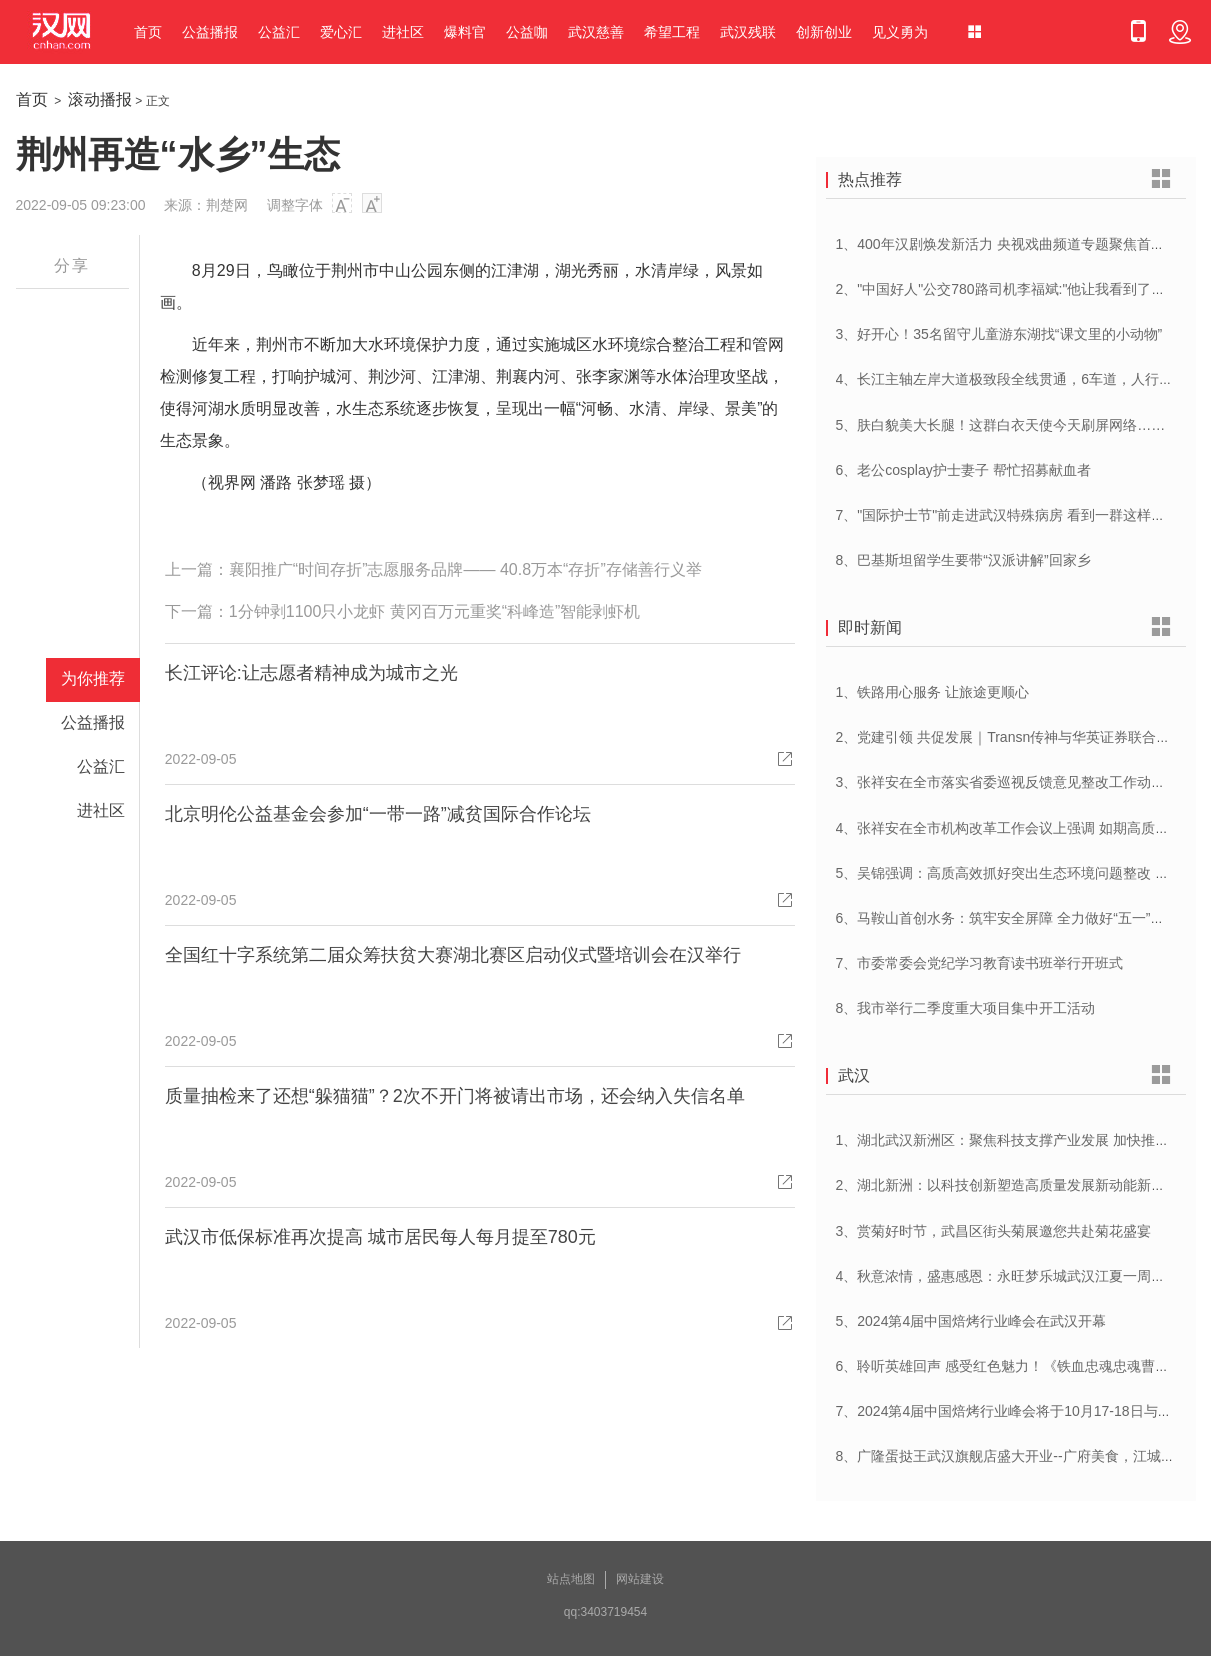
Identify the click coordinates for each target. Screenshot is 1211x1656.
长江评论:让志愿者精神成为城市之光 (311, 673)
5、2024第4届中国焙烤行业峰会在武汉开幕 (971, 1321)
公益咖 (527, 32)
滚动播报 (100, 99)
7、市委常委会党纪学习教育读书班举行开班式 (980, 963)
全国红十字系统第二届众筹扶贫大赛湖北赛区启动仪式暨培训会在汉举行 (453, 955)
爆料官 (465, 32)
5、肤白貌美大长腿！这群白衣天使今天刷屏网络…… (1001, 425)
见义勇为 (900, 32)
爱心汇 (341, 32)
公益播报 (210, 32)
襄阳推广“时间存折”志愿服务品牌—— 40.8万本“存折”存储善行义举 (465, 569)
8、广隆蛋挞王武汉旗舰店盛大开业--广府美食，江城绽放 (1012, 1456)
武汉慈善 (596, 32)
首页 (148, 32)
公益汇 (279, 32)
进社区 (403, 32)
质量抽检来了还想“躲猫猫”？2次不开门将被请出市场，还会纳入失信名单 (455, 1096)
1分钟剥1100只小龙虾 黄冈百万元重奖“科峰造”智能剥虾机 (435, 611)
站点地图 (571, 1579)
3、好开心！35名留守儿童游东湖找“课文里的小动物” (999, 334)
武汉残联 (748, 32)
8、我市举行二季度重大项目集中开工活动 (966, 1008)
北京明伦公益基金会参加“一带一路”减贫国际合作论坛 (378, 814)
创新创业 (824, 32)
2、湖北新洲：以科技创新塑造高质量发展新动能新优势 (1008, 1185)
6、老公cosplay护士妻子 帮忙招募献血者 (963, 470)
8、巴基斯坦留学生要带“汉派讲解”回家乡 (963, 560)
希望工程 (672, 32)
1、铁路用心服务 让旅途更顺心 (933, 692)
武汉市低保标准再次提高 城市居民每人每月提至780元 (380, 1237)
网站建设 (640, 1579)
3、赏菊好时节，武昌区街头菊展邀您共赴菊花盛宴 (994, 1231)
